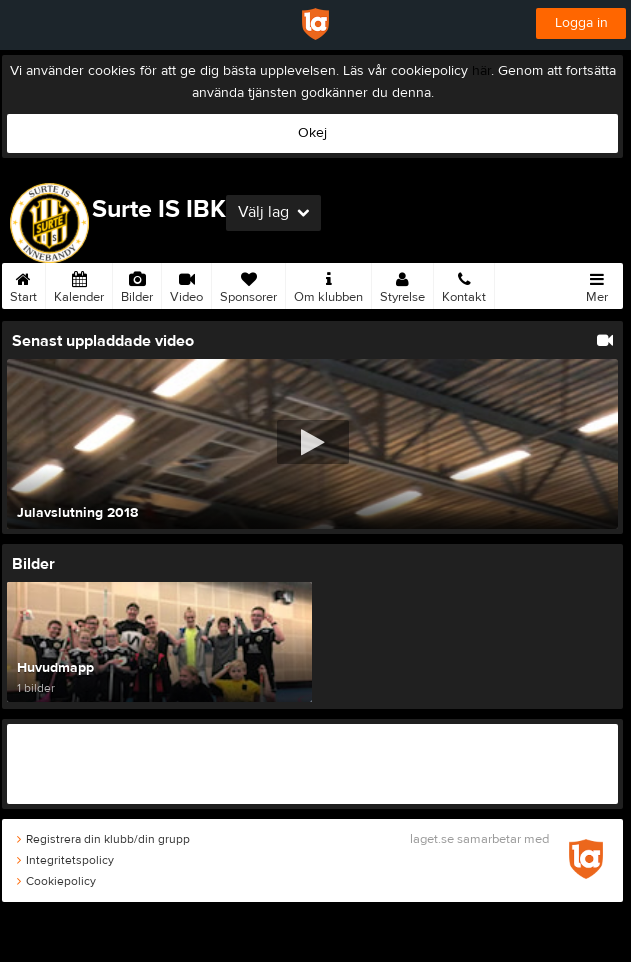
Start (23, 284)
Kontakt (464, 284)
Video (186, 284)
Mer (597, 284)
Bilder (137, 284)
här (481, 71)
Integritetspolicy (65, 860)
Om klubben (328, 284)
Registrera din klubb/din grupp (103, 839)
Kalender (79, 284)
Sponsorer (248, 284)
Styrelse (402, 284)
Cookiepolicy (56, 881)
